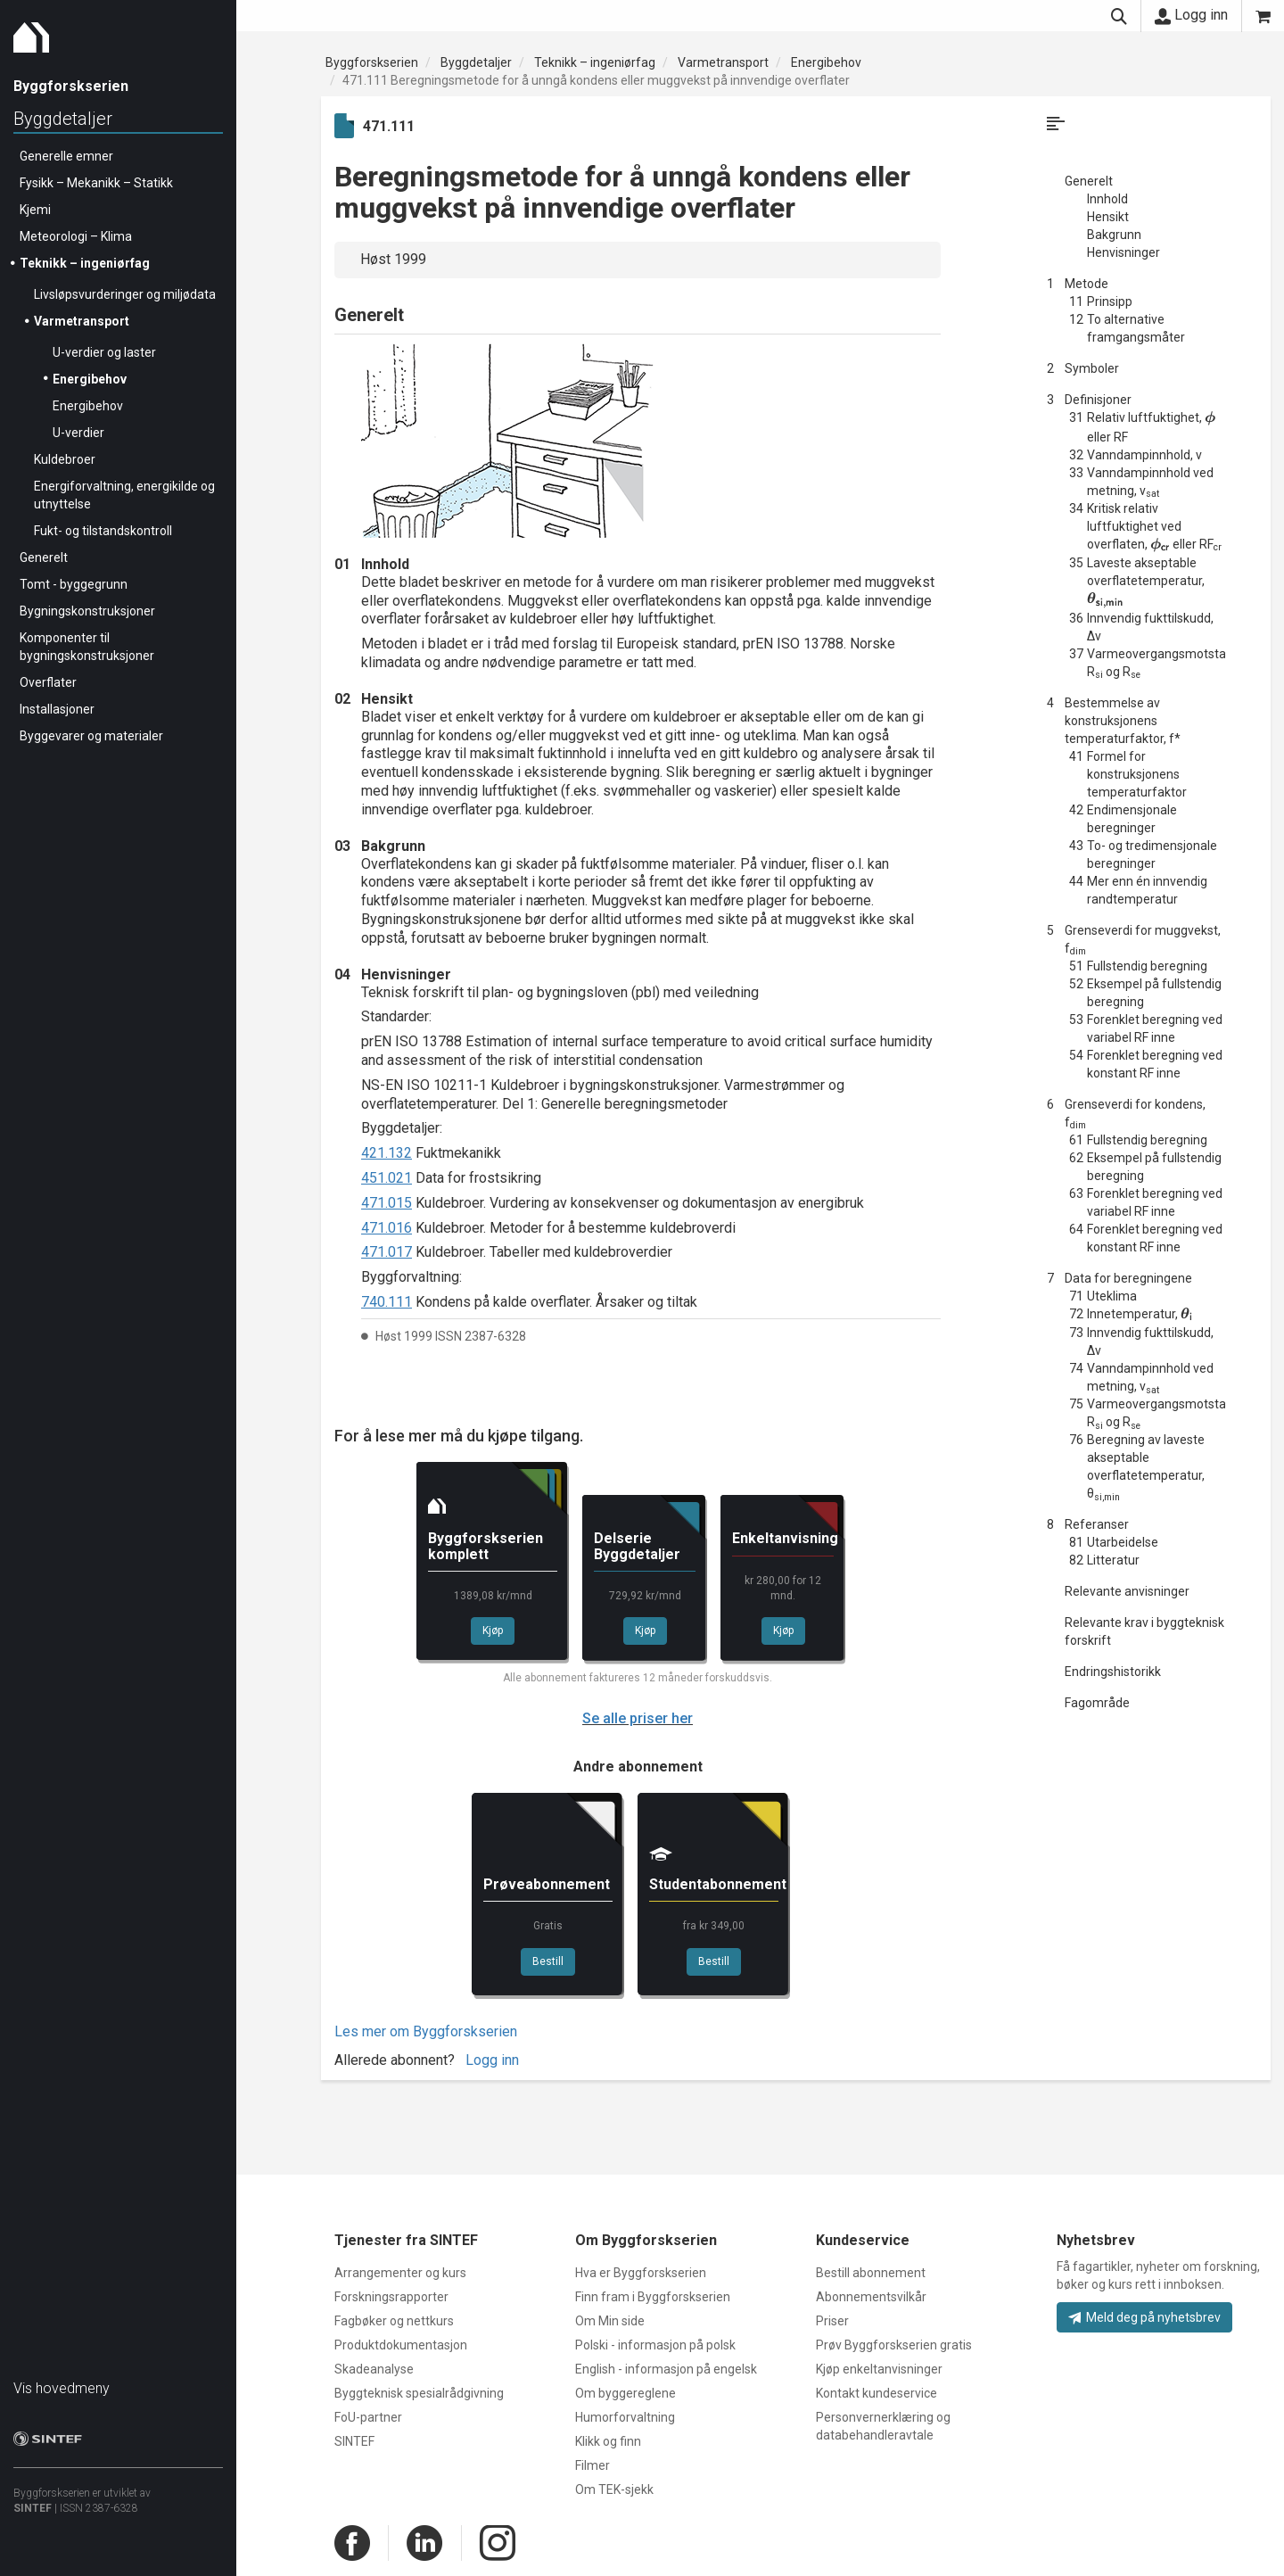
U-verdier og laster (104, 352)
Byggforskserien (371, 62)
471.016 (386, 1227)
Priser (832, 2321)
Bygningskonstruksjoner (87, 611)
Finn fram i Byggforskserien (652, 2297)
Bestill (548, 1961)
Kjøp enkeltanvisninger (879, 2369)
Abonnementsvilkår (871, 2297)
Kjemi (35, 209)
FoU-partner (368, 2417)
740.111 (386, 1301)
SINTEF (32, 2508)
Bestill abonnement (871, 2273)
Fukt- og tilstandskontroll (103, 531)
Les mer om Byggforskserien (425, 2031)
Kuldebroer (64, 459)
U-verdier (78, 432)
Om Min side (610, 2321)
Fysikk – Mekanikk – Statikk (96, 183)
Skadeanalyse (374, 2369)
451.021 (386, 1177)
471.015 (386, 1202)
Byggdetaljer (62, 118)
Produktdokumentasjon (400, 2345)
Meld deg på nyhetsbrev (1144, 2317)
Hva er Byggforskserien (640, 2273)
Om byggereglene (625, 2393)
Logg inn (1191, 15)
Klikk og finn (608, 2441)
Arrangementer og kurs (400, 2273)
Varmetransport (81, 321)
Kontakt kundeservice (876, 2393)
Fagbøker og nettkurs (394, 2321)
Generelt (44, 557)
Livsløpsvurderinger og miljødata (125, 294)
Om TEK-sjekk (614, 2489)
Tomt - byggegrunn (74, 584)
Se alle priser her (637, 1718)
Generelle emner (66, 156)
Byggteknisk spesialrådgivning (419, 2393)
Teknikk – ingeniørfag (85, 263)
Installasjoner (57, 709)
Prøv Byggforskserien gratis (894, 2345)
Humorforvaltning (625, 2417)
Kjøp (492, 1630)
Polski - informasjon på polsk (655, 2345)
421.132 (386, 1152)
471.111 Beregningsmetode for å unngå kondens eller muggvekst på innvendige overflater (596, 80)
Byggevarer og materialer (91, 736)
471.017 (386, 1251)
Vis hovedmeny (61, 2388)
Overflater (48, 682)
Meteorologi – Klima (76, 236)
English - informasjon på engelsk (666, 2369)
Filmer (592, 2465)
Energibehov (90, 379)
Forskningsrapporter (391, 2297)
